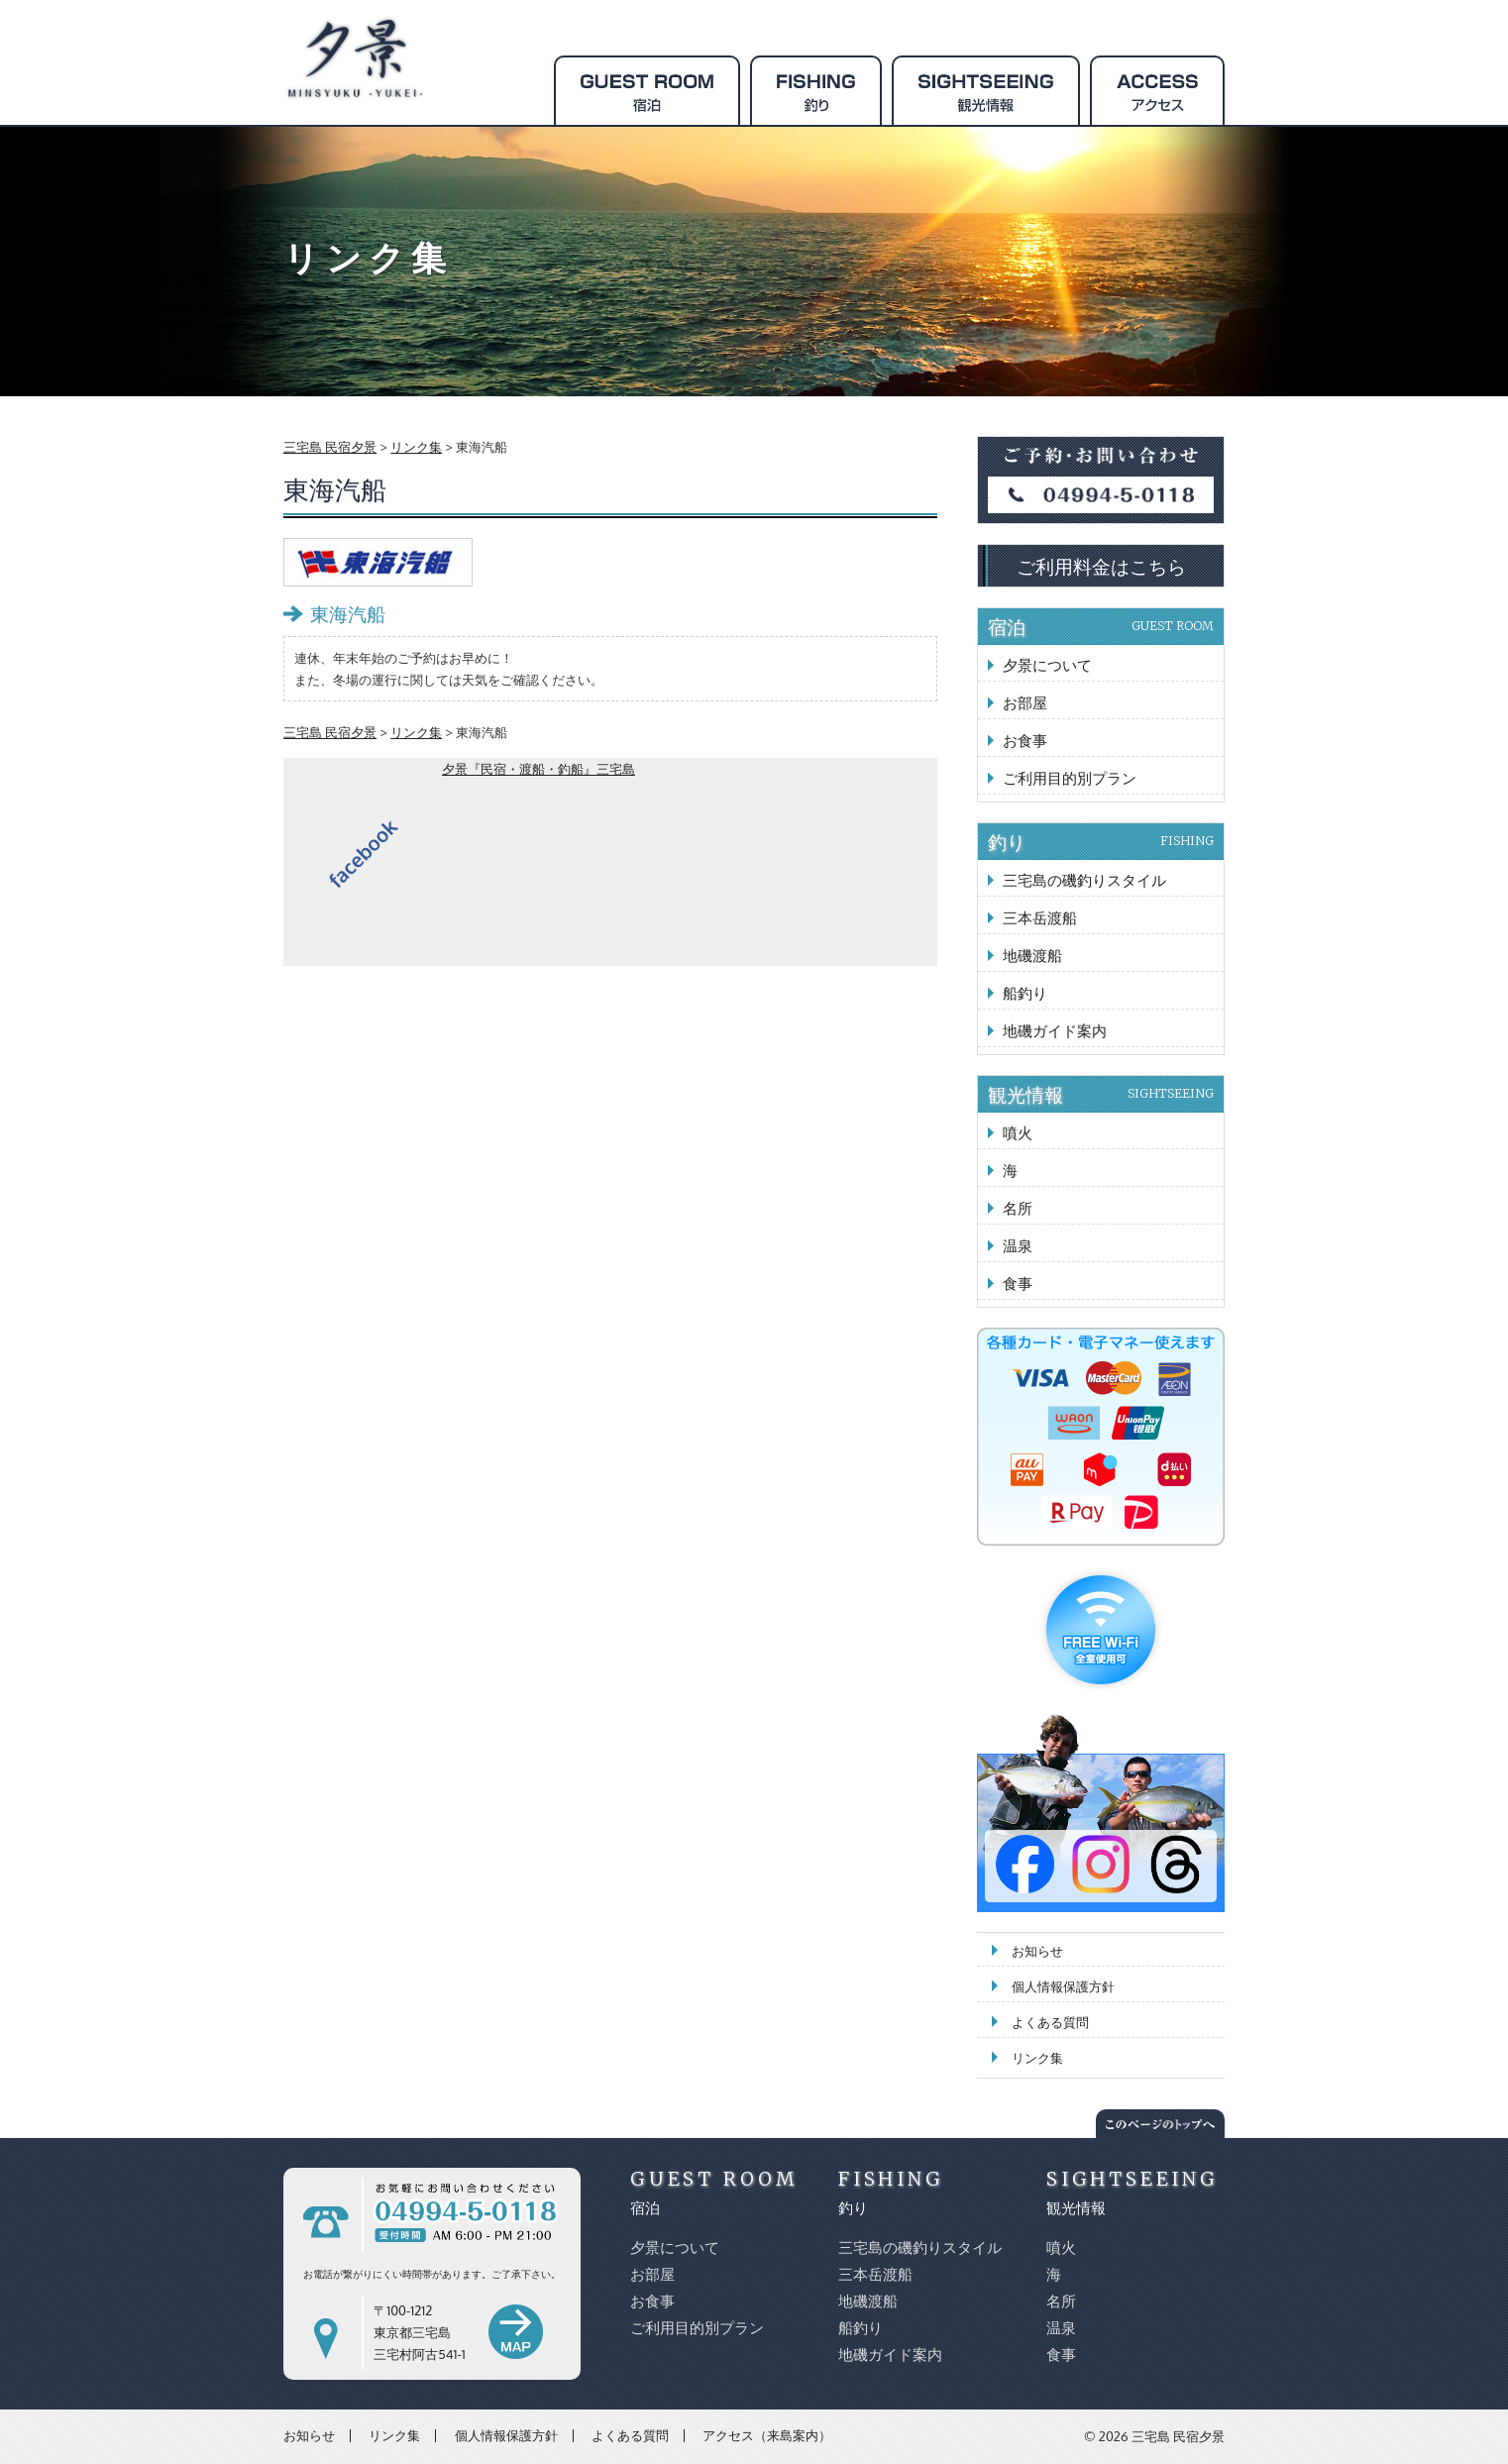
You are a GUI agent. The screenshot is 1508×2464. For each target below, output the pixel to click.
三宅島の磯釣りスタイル (1084, 880)
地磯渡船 (1032, 955)
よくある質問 (1050, 2022)
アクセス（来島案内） (766, 2435)
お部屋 (1025, 703)
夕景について (1047, 665)
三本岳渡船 (1040, 918)
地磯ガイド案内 (1055, 1030)
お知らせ (1037, 1951)
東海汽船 (347, 613)
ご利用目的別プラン (1069, 778)
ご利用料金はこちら (1101, 566)
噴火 (1017, 1133)
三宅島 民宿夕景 (1178, 2436)
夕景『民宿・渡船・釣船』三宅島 (538, 769)
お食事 (1025, 740)
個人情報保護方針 (1063, 1986)
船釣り (1025, 993)
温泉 (1017, 1245)
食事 (1017, 1283)
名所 (1017, 1208)
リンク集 (1037, 2058)
